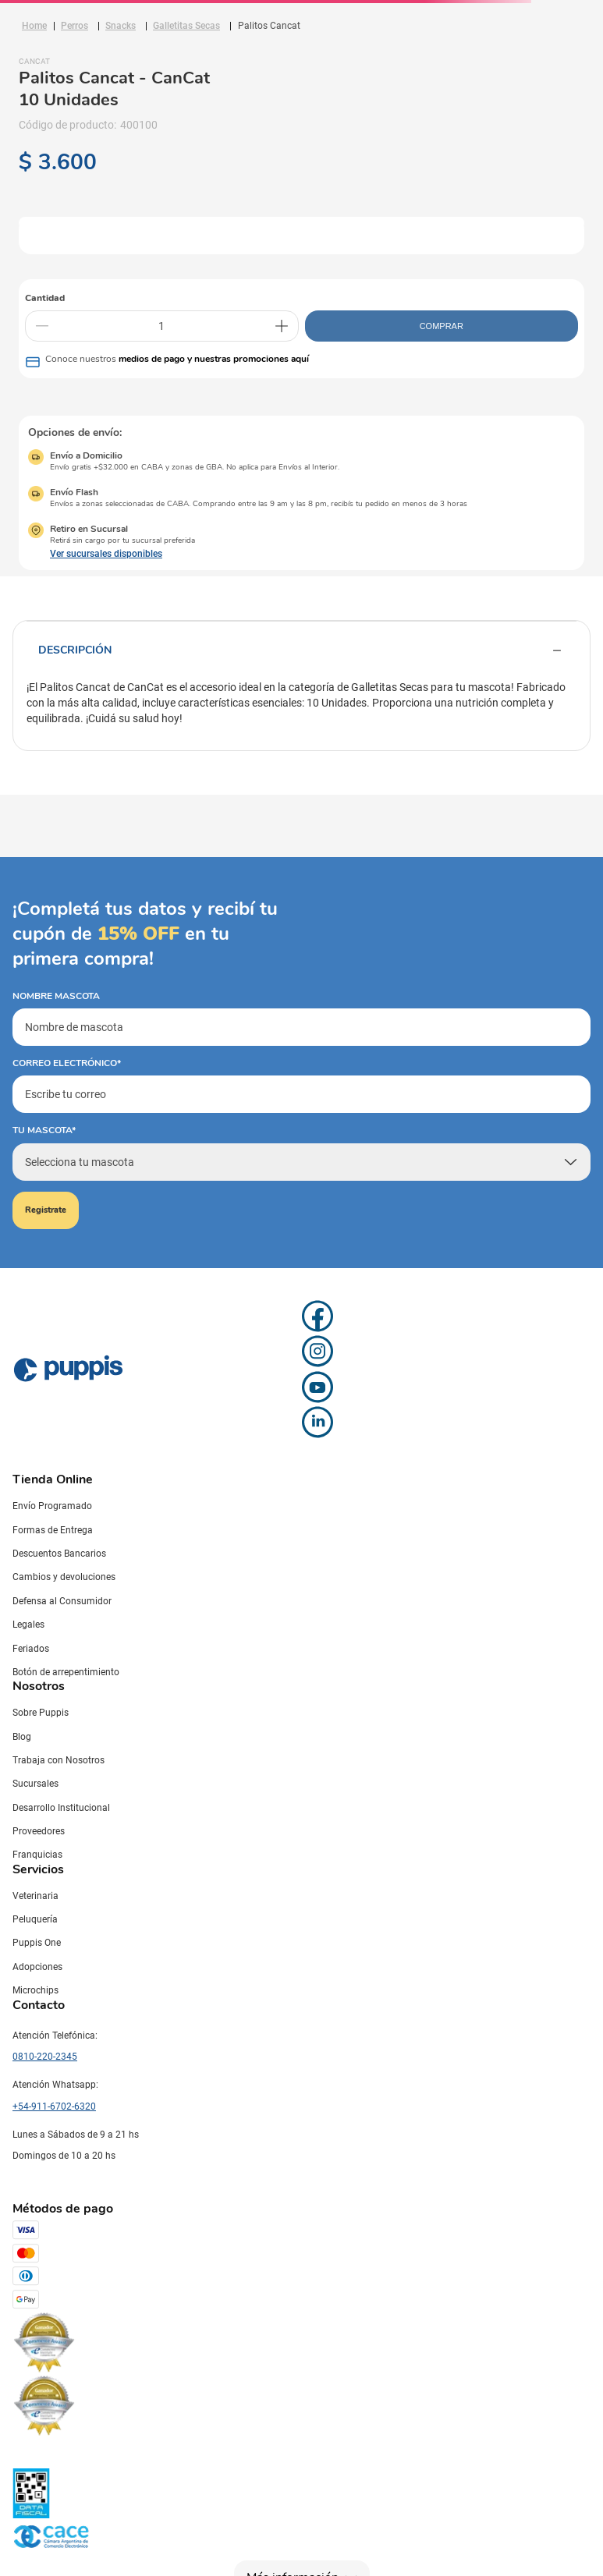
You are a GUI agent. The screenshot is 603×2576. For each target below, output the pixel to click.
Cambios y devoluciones (63, 1576)
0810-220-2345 (44, 2056)
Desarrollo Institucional (61, 1807)
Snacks (120, 25)
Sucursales (35, 1783)
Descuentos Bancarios (59, 1553)
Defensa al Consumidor (62, 1601)
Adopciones (37, 1966)
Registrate (45, 1210)
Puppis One (36, 1942)
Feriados (30, 1648)
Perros (74, 25)
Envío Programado (52, 1506)
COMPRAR (441, 326)
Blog (21, 1736)
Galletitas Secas (186, 25)
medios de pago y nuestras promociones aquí (214, 359)
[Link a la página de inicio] (34, 26)
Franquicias (37, 1854)
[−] (42, 326)
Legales (28, 1624)
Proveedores (38, 1831)
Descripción (301, 650)
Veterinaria (35, 1895)
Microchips (35, 1990)
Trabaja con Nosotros (58, 1760)
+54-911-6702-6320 (54, 2106)
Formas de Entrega (52, 1530)
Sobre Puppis (40, 1712)
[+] (281, 326)
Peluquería (35, 1919)
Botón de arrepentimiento (65, 1672)
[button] (95, 553)
